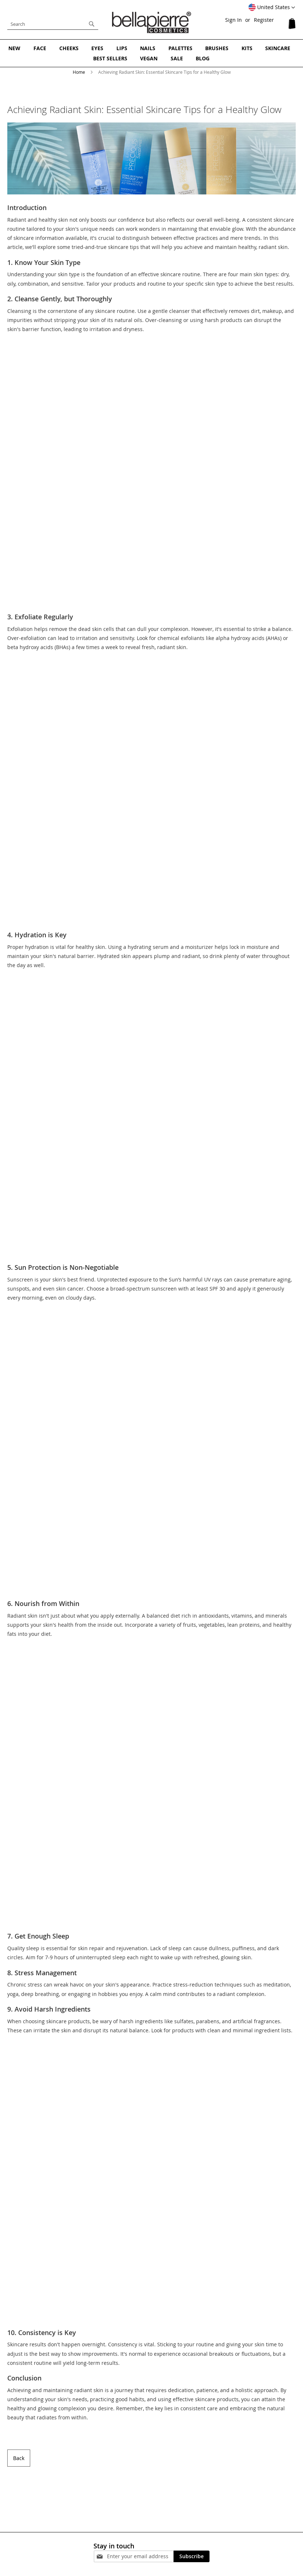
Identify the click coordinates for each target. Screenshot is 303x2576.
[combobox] (52, 24)
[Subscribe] (192, 2555)
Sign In (233, 19)
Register (264, 19)
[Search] (92, 24)
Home (79, 71)
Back (18, 2457)
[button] (272, 8)
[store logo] (152, 22)
